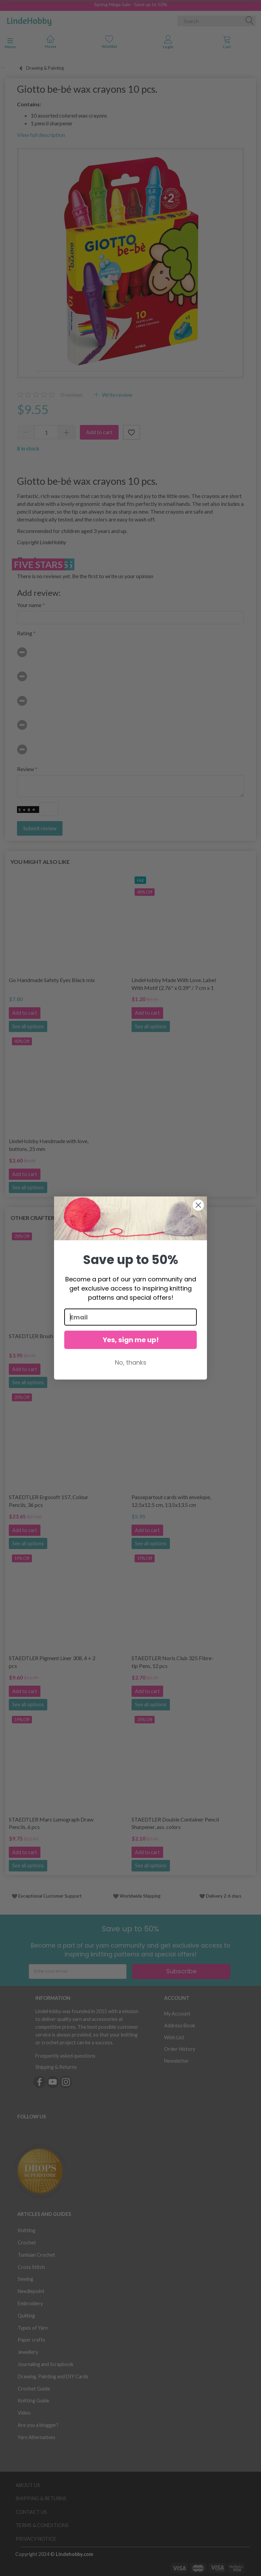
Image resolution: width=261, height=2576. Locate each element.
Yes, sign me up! (131, 1340)
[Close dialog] (198, 1205)
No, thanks (130, 1362)
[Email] (130, 1317)
